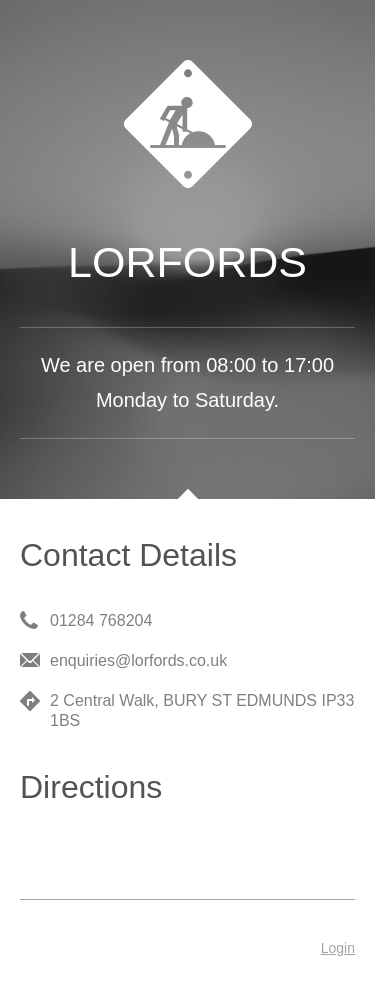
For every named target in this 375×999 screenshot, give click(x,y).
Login (338, 948)
